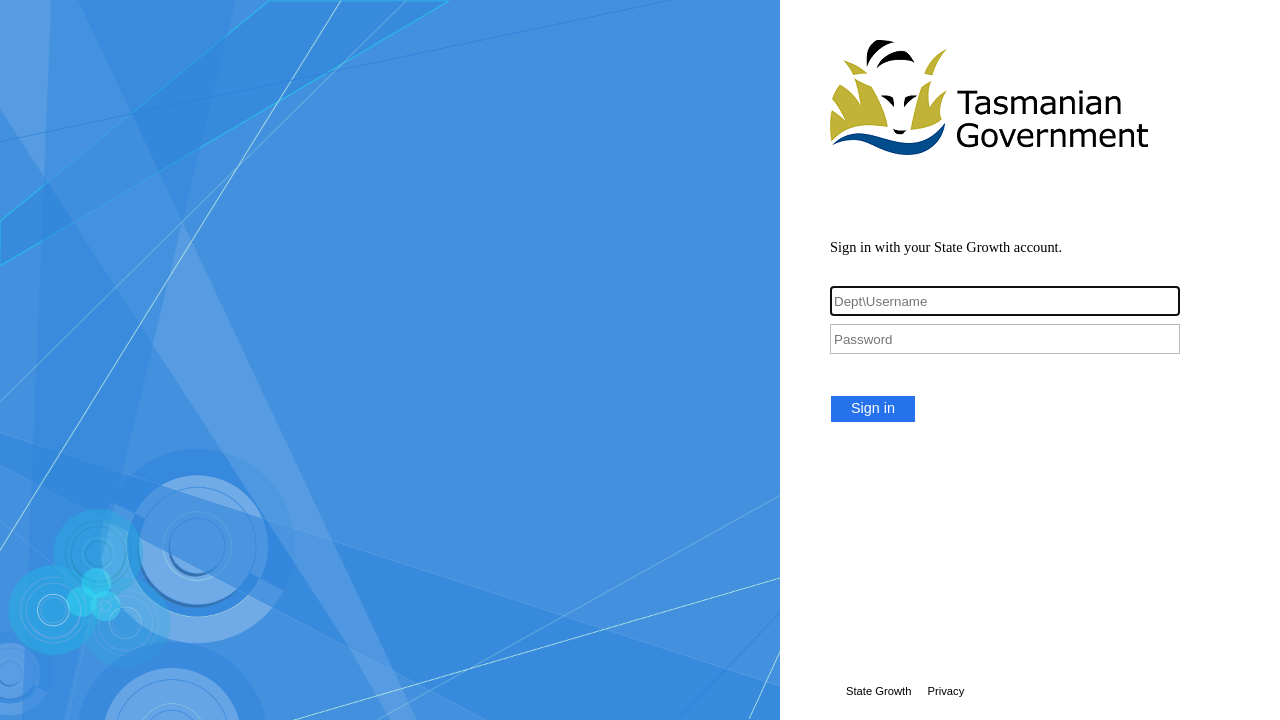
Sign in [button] (873, 408)
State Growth (878, 691)
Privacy (945, 691)
